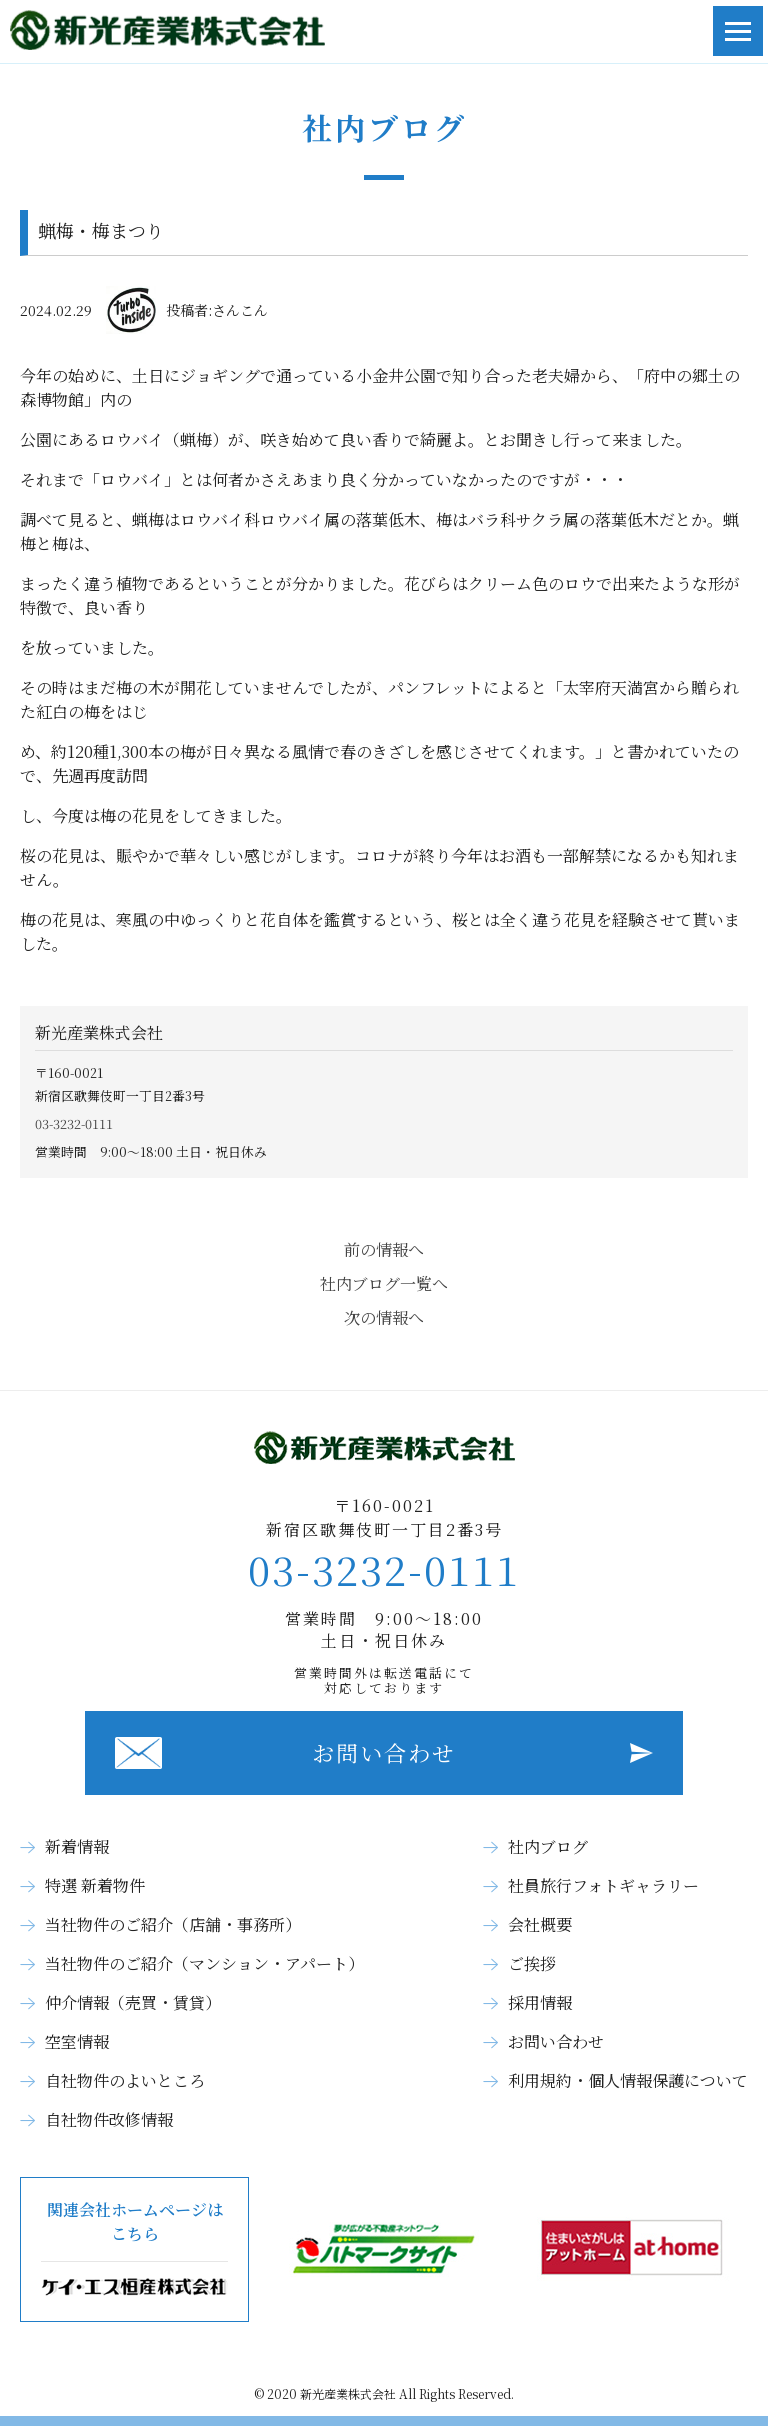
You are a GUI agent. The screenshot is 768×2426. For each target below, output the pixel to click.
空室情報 (77, 2041)
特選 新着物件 (95, 1885)
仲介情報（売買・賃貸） (133, 2002)
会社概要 (540, 1924)
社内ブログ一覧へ (384, 1283)
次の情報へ (384, 1317)
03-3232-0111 (74, 1123)
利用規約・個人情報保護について (628, 2080)
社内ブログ (548, 1846)
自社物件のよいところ (125, 2080)
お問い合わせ (384, 1752)
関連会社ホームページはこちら (134, 2249)
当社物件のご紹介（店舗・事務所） (173, 1924)
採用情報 (540, 2002)
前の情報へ (384, 1249)
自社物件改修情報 (109, 2119)
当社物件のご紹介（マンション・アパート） (204, 1963)
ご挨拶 (532, 1963)
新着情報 (77, 1846)
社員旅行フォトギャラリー (603, 1885)
